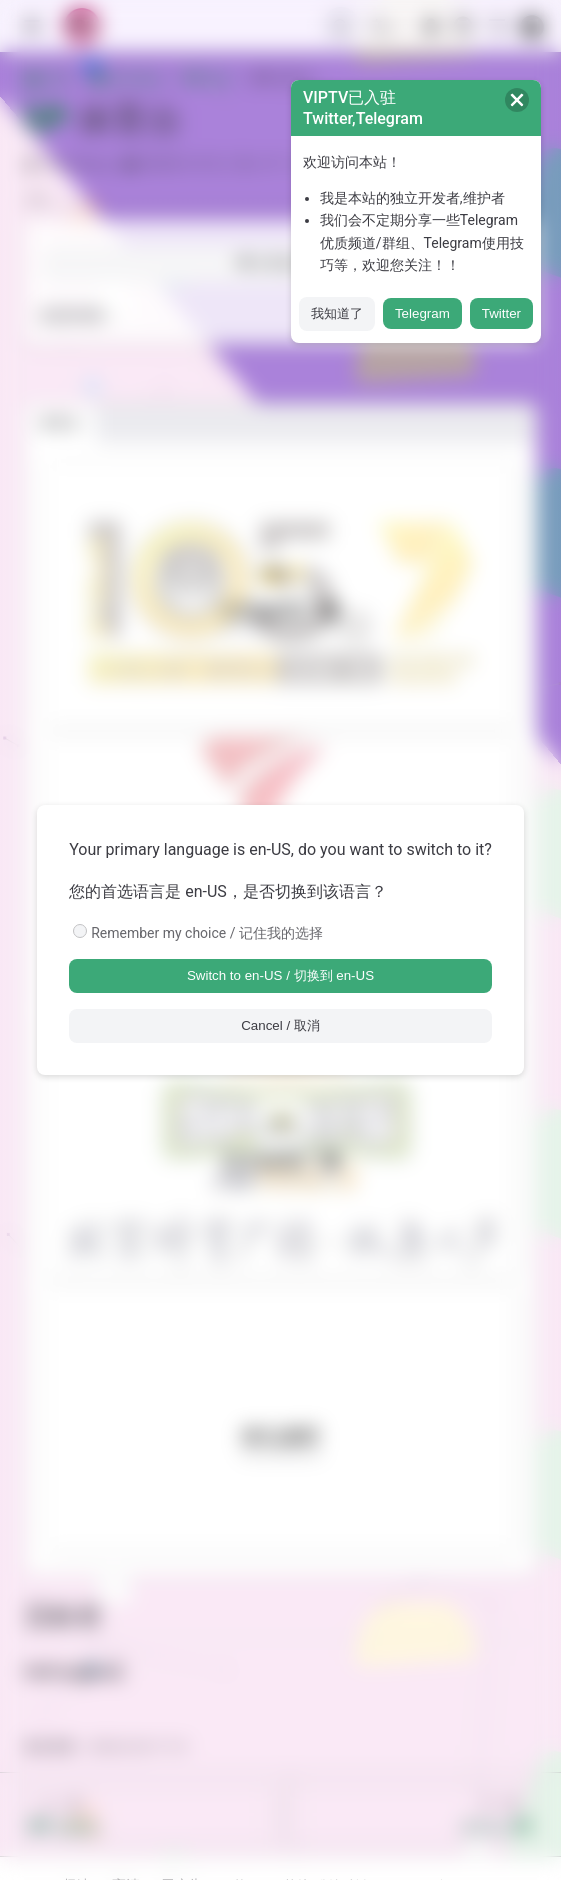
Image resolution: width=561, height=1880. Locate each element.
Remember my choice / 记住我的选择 (207, 933)
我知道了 (337, 313)
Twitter (501, 313)
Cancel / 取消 (280, 1025)
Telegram (422, 313)
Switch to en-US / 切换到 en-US (280, 975)
